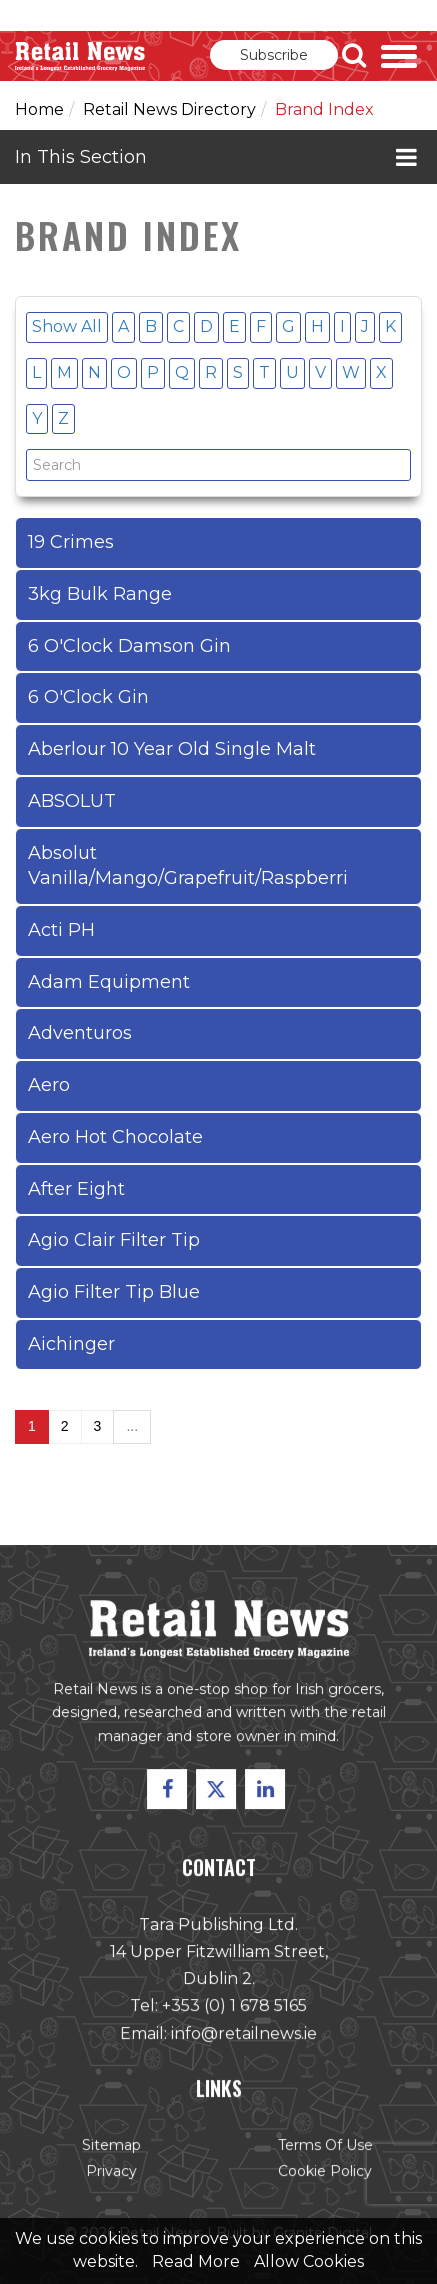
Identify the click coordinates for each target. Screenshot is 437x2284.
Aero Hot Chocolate (115, 1137)
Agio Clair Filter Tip (114, 1240)
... (132, 1426)
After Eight (76, 1189)
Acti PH (61, 930)
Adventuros (80, 1033)
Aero (49, 1085)
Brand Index (324, 109)
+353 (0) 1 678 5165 (234, 2006)
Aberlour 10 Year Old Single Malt (172, 749)
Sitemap (112, 2145)
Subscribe (274, 55)
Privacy (112, 2171)
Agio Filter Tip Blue (114, 1292)
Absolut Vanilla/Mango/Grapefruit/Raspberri (188, 866)
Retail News (80, 56)
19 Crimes (71, 542)
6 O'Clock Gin (88, 697)
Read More (196, 2261)
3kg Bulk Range (100, 594)
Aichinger (71, 1344)
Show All (67, 326)
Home (39, 109)
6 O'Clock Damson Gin (129, 646)
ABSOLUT (72, 801)
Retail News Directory (169, 109)
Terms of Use (324, 2145)
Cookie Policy (324, 2171)
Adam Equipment (109, 982)
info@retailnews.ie (243, 2033)
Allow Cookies (309, 2261)
